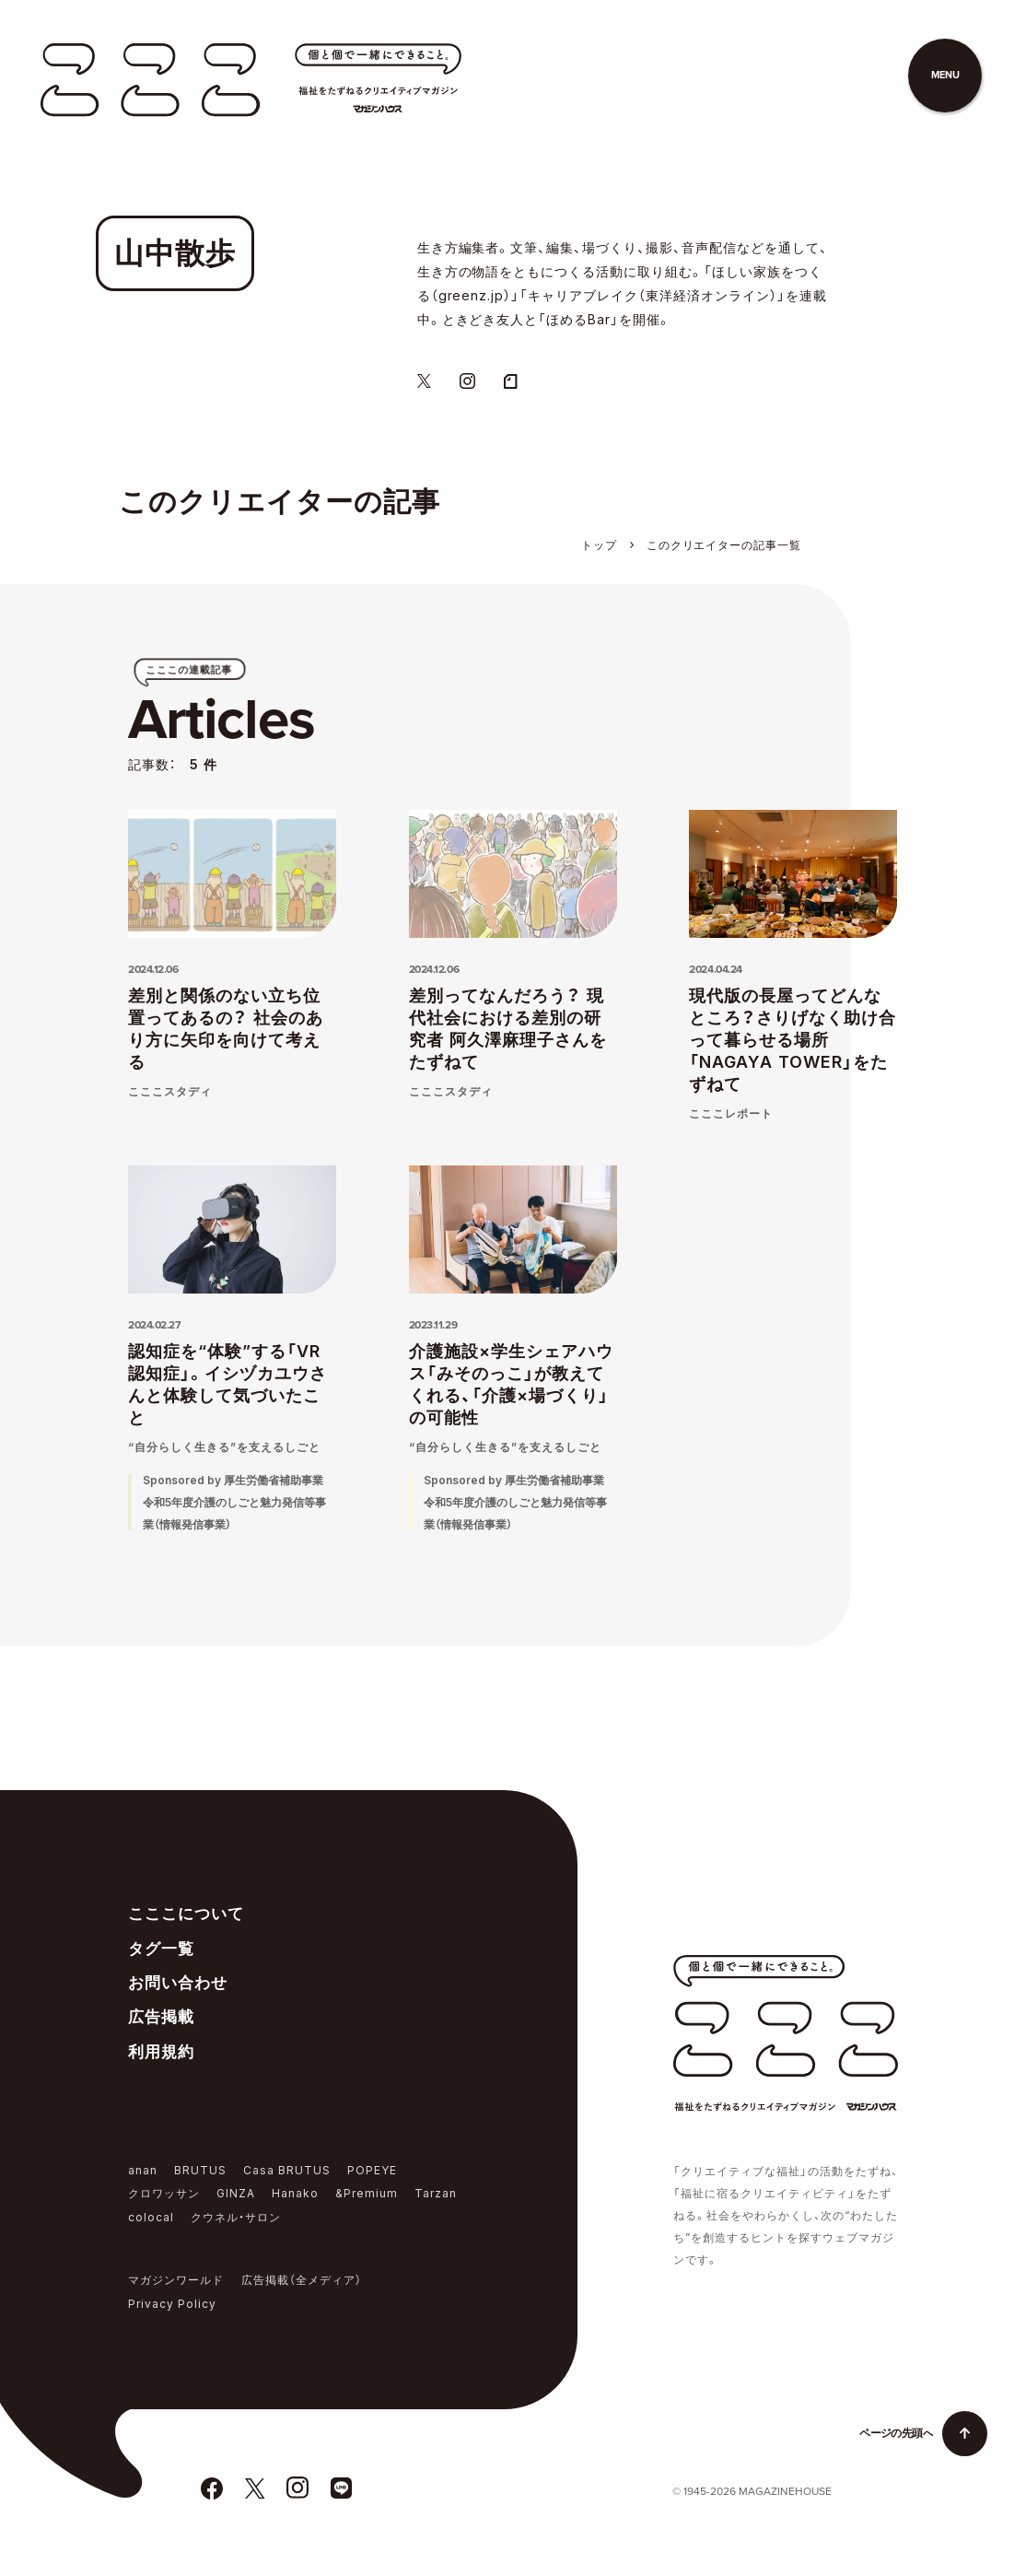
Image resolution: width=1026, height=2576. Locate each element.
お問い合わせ (177, 1982)
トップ (599, 545)
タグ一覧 (161, 1948)
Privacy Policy (172, 2304)
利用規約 (161, 2052)
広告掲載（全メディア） (301, 2280)
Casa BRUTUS (287, 2170)
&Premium (366, 2193)
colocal (151, 2217)
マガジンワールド (176, 2280)
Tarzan (435, 2193)
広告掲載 (161, 2017)
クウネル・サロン (236, 2217)
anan (142, 2170)
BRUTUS (200, 2170)
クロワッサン (164, 2193)
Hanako (295, 2193)
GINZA (235, 2193)
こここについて (186, 1913)
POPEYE (372, 2170)
